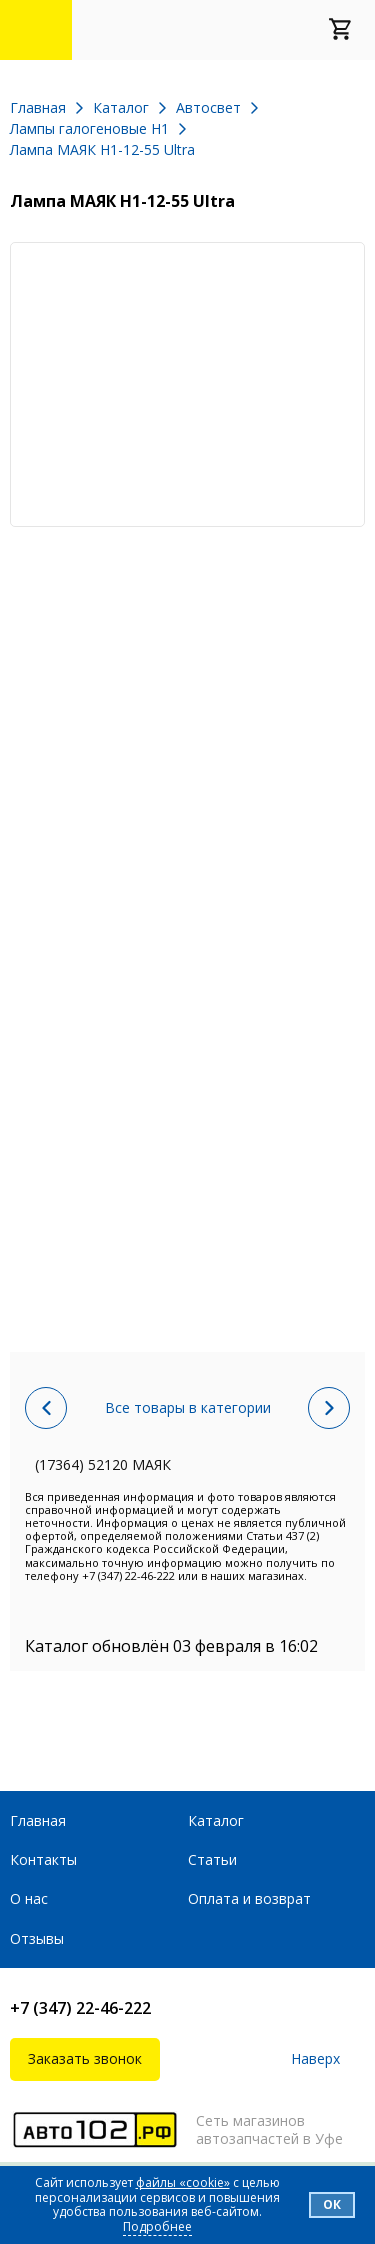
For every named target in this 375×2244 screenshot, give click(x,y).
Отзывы (37, 1938)
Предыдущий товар (46, 1408)
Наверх (315, 2059)
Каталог (216, 1820)
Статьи (212, 1859)
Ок (332, 2204)
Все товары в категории (188, 1407)
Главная (38, 1820)
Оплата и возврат (249, 1898)
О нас (29, 1898)
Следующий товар (329, 1408)
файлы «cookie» (183, 2182)
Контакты (43, 1859)
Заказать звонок (85, 2058)
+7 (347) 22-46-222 (80, 2008)
